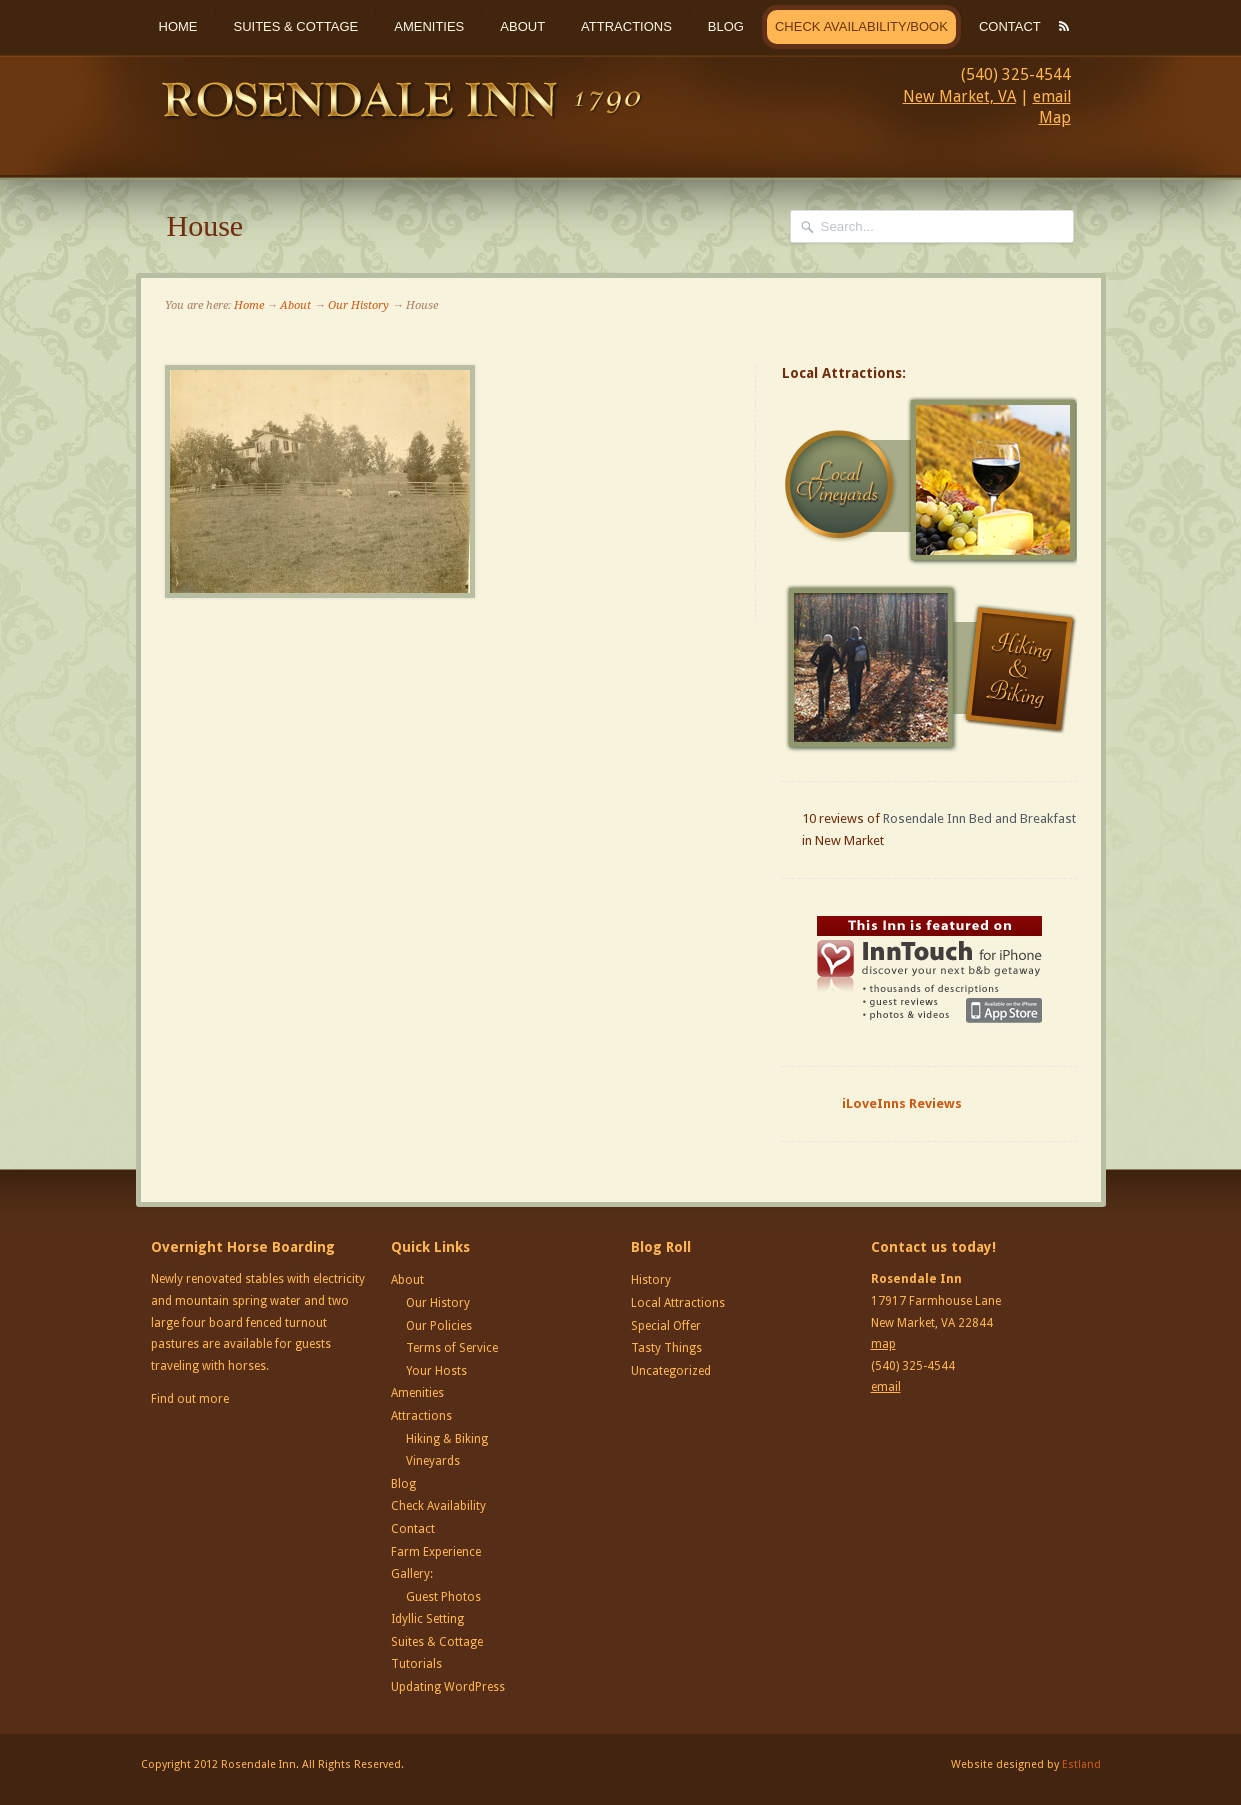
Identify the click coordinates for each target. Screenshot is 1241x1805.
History (651, 1280)
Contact (1010, 26)
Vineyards (433, 1461)
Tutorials (416, 1664)
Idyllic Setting (427, 1619)
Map (1055, 117)
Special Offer (666, 1326)
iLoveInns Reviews (902, 1103)
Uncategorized (671, 1371)
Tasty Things (666, 1348)
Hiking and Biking (932, 668)
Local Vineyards (932, 481)
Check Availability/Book (861, 26)
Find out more (190, 1399)
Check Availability (438, 1506)
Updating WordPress (448, 1687)
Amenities (429, 26)
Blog (726, 26)
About (522, 26)
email (1052, 96)
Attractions (626, 26)
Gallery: (412, 1574)
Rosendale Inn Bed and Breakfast (979, 818)
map (883, 1344)
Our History (358, 305)
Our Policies (439, 1326)
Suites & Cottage (296, 26)
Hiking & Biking (447, 1439)
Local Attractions (678, 1303)
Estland (1081, 1764)
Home (178, 26)
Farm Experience (436, 1552)
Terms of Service (452, 1348)
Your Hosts (436, 1371)
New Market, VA (959, 96)
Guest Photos (443, 1597)
